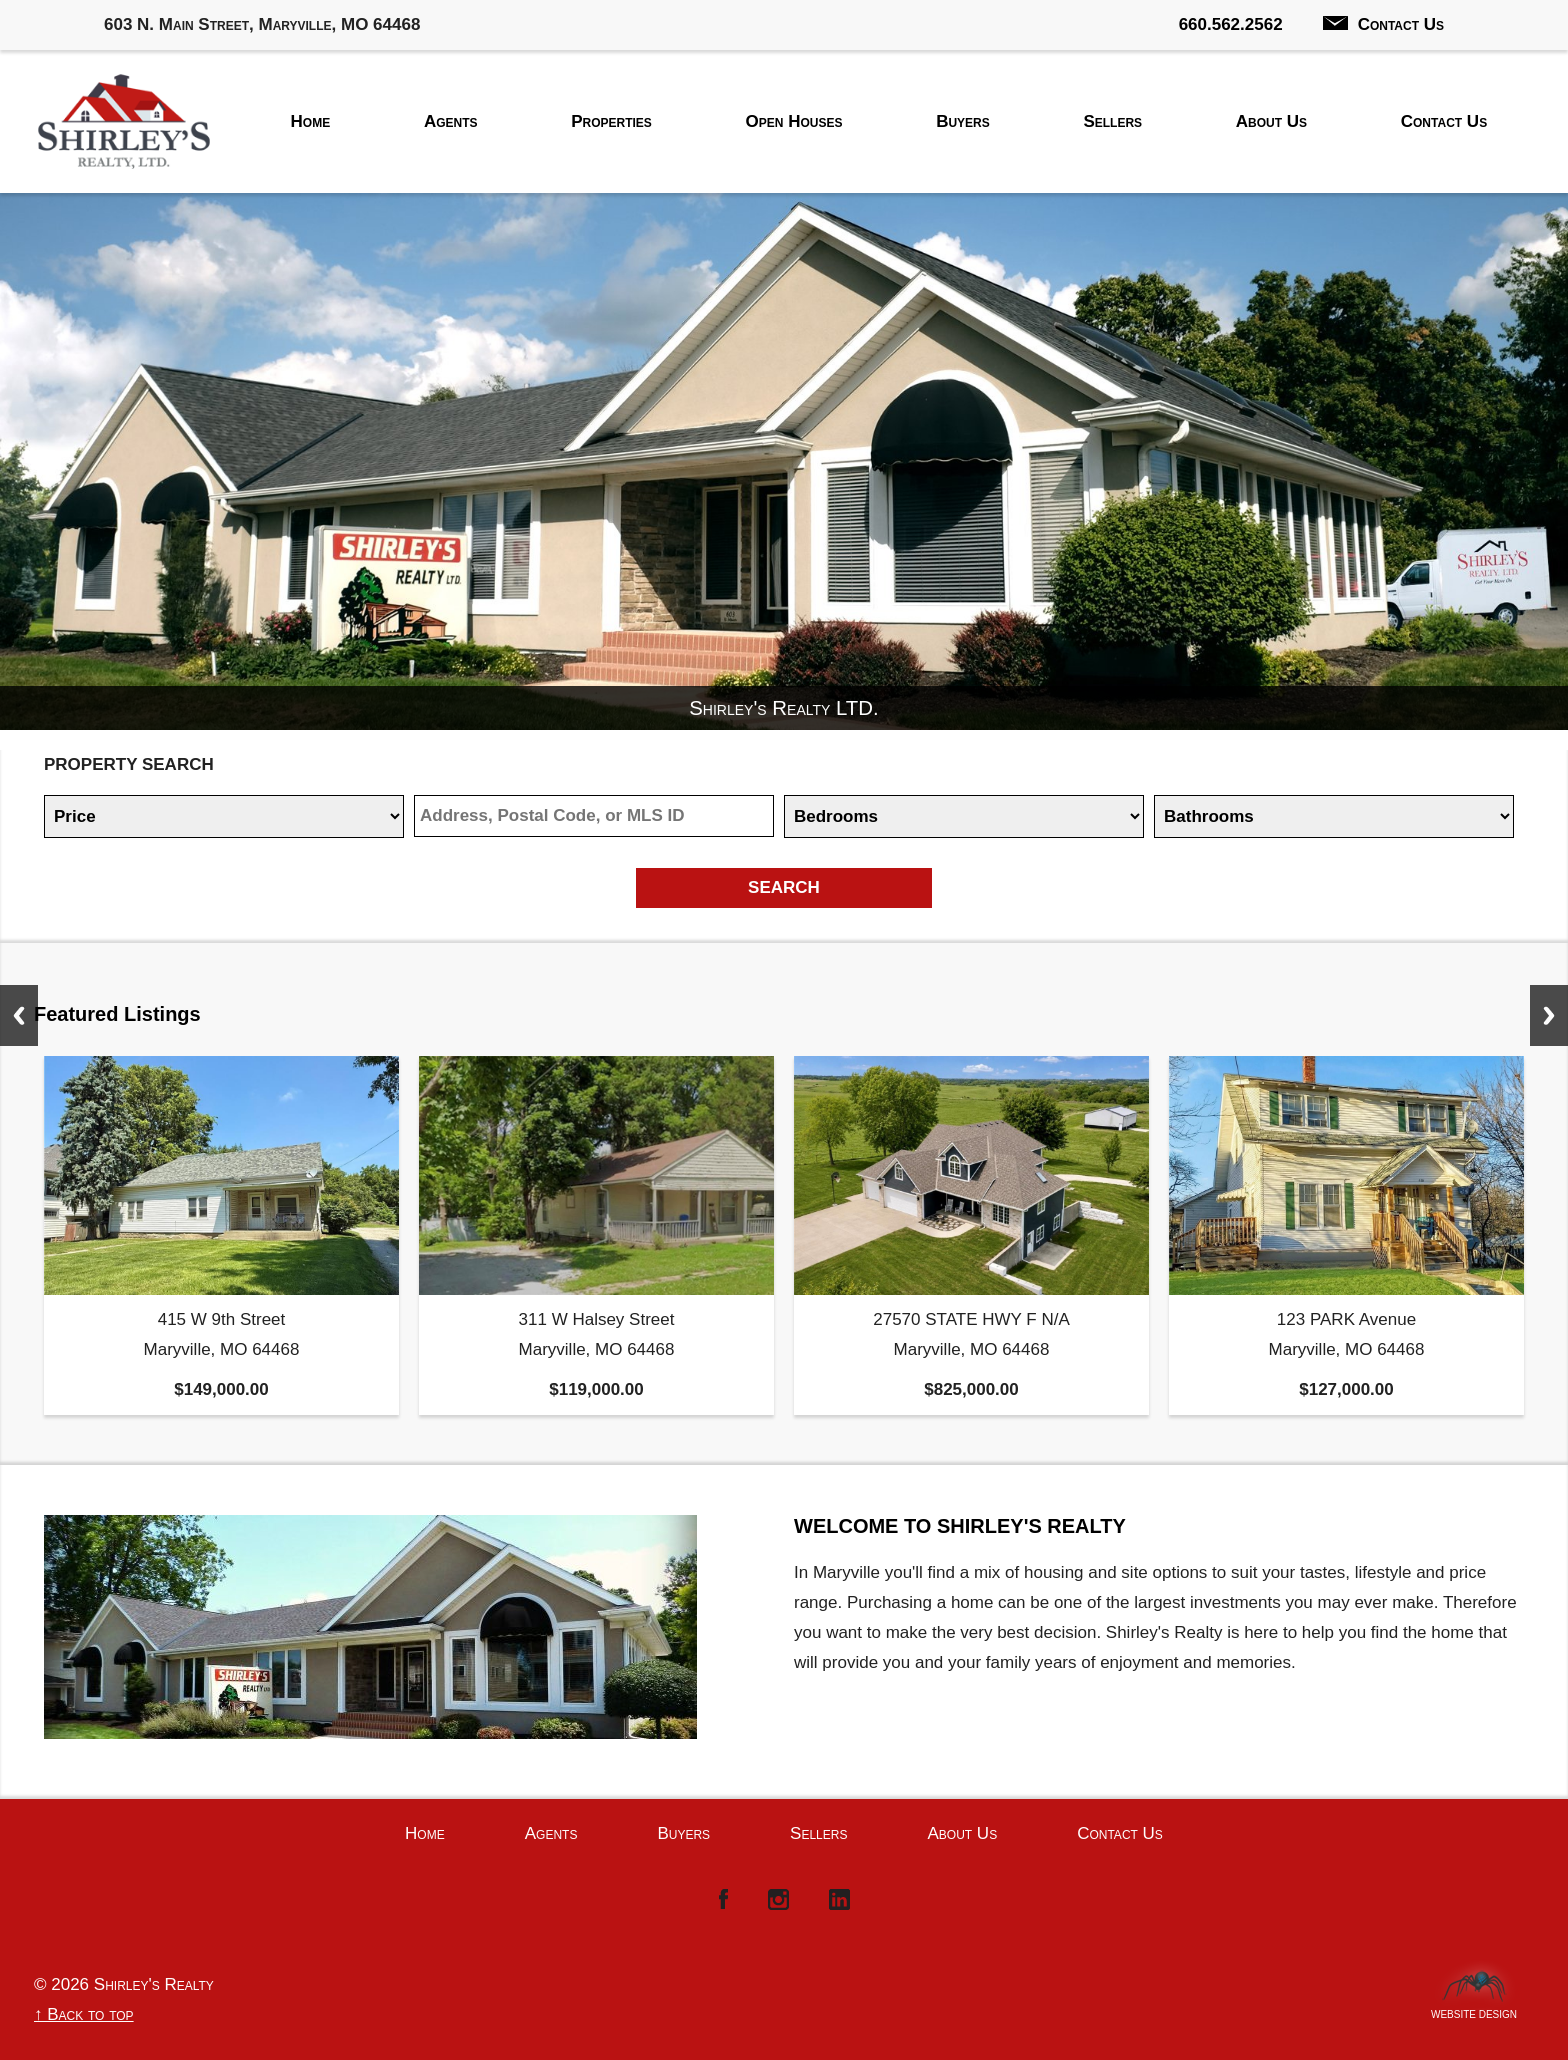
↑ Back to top (84, 2014)
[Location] (594, 816)
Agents (451, 121)
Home (311, 121)
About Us (1271, 121)
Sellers (1112, 121)
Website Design (1474, 2009)
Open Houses (794, 121)
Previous (19, 1015)
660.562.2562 (1231, 24)
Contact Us (1383, 24)
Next (1549, 1015)
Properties (611, 121)
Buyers (963, 121)
